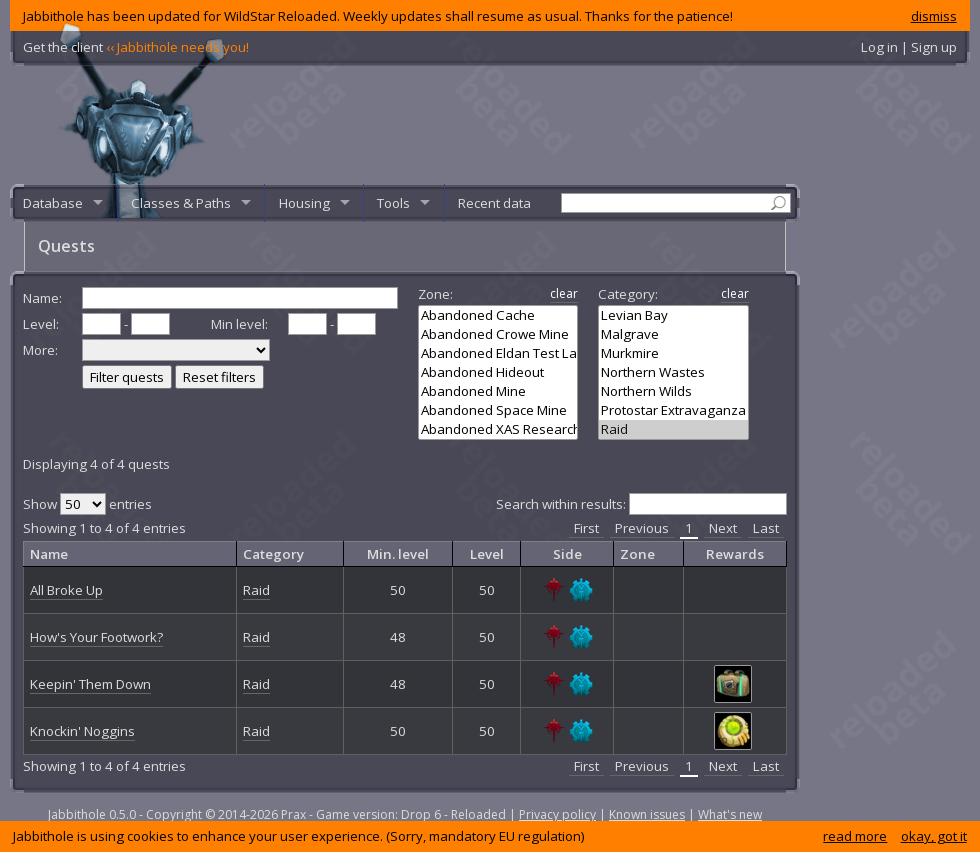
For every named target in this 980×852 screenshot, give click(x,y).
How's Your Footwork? (96, 637)
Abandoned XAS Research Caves (498, 429)
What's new (730, 814)
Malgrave (673, 334)
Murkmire (673, 353)
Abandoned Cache (498, 315)
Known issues (647, 814)
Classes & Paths (181, 203)
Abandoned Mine (498, 391)
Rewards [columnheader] (735, 554)
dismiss (934, 16)
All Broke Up (66, 590)
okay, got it (934, 836)
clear (564, 293)
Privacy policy (557, 814)
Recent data (494, 203)
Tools (393, 203)
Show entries (87, 504)
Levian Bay (673, 315)
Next (723, 528)
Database (53, 203)
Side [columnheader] (567, 554)
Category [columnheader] (273, 554)
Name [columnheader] (49, 554)
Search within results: (641, 504)
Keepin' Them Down (90, 684)
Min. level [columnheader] (398, 554)
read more (855, 836)
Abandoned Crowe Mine (498, 334)
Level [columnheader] (487, 554)
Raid (673, 429)
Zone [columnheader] (637, 554)
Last (766, 528)
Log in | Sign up (909, 47)
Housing (304, 203)
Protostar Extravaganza (673, 410)
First (586, 528)
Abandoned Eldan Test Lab (498, 353)
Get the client (136, 47)
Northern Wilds (673, 391)
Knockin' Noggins (82, 731)
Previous (642, 528)
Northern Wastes (673, 372)
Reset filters (219, 377)
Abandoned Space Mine (498, 410)
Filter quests (127, 377)
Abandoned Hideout (498, 372)
